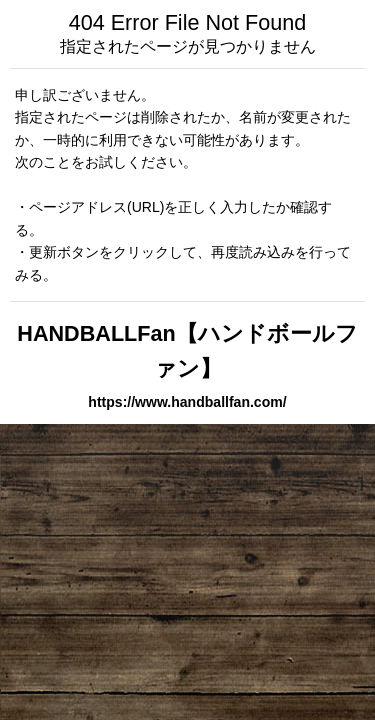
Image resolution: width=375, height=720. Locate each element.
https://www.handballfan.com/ (187, 402)
